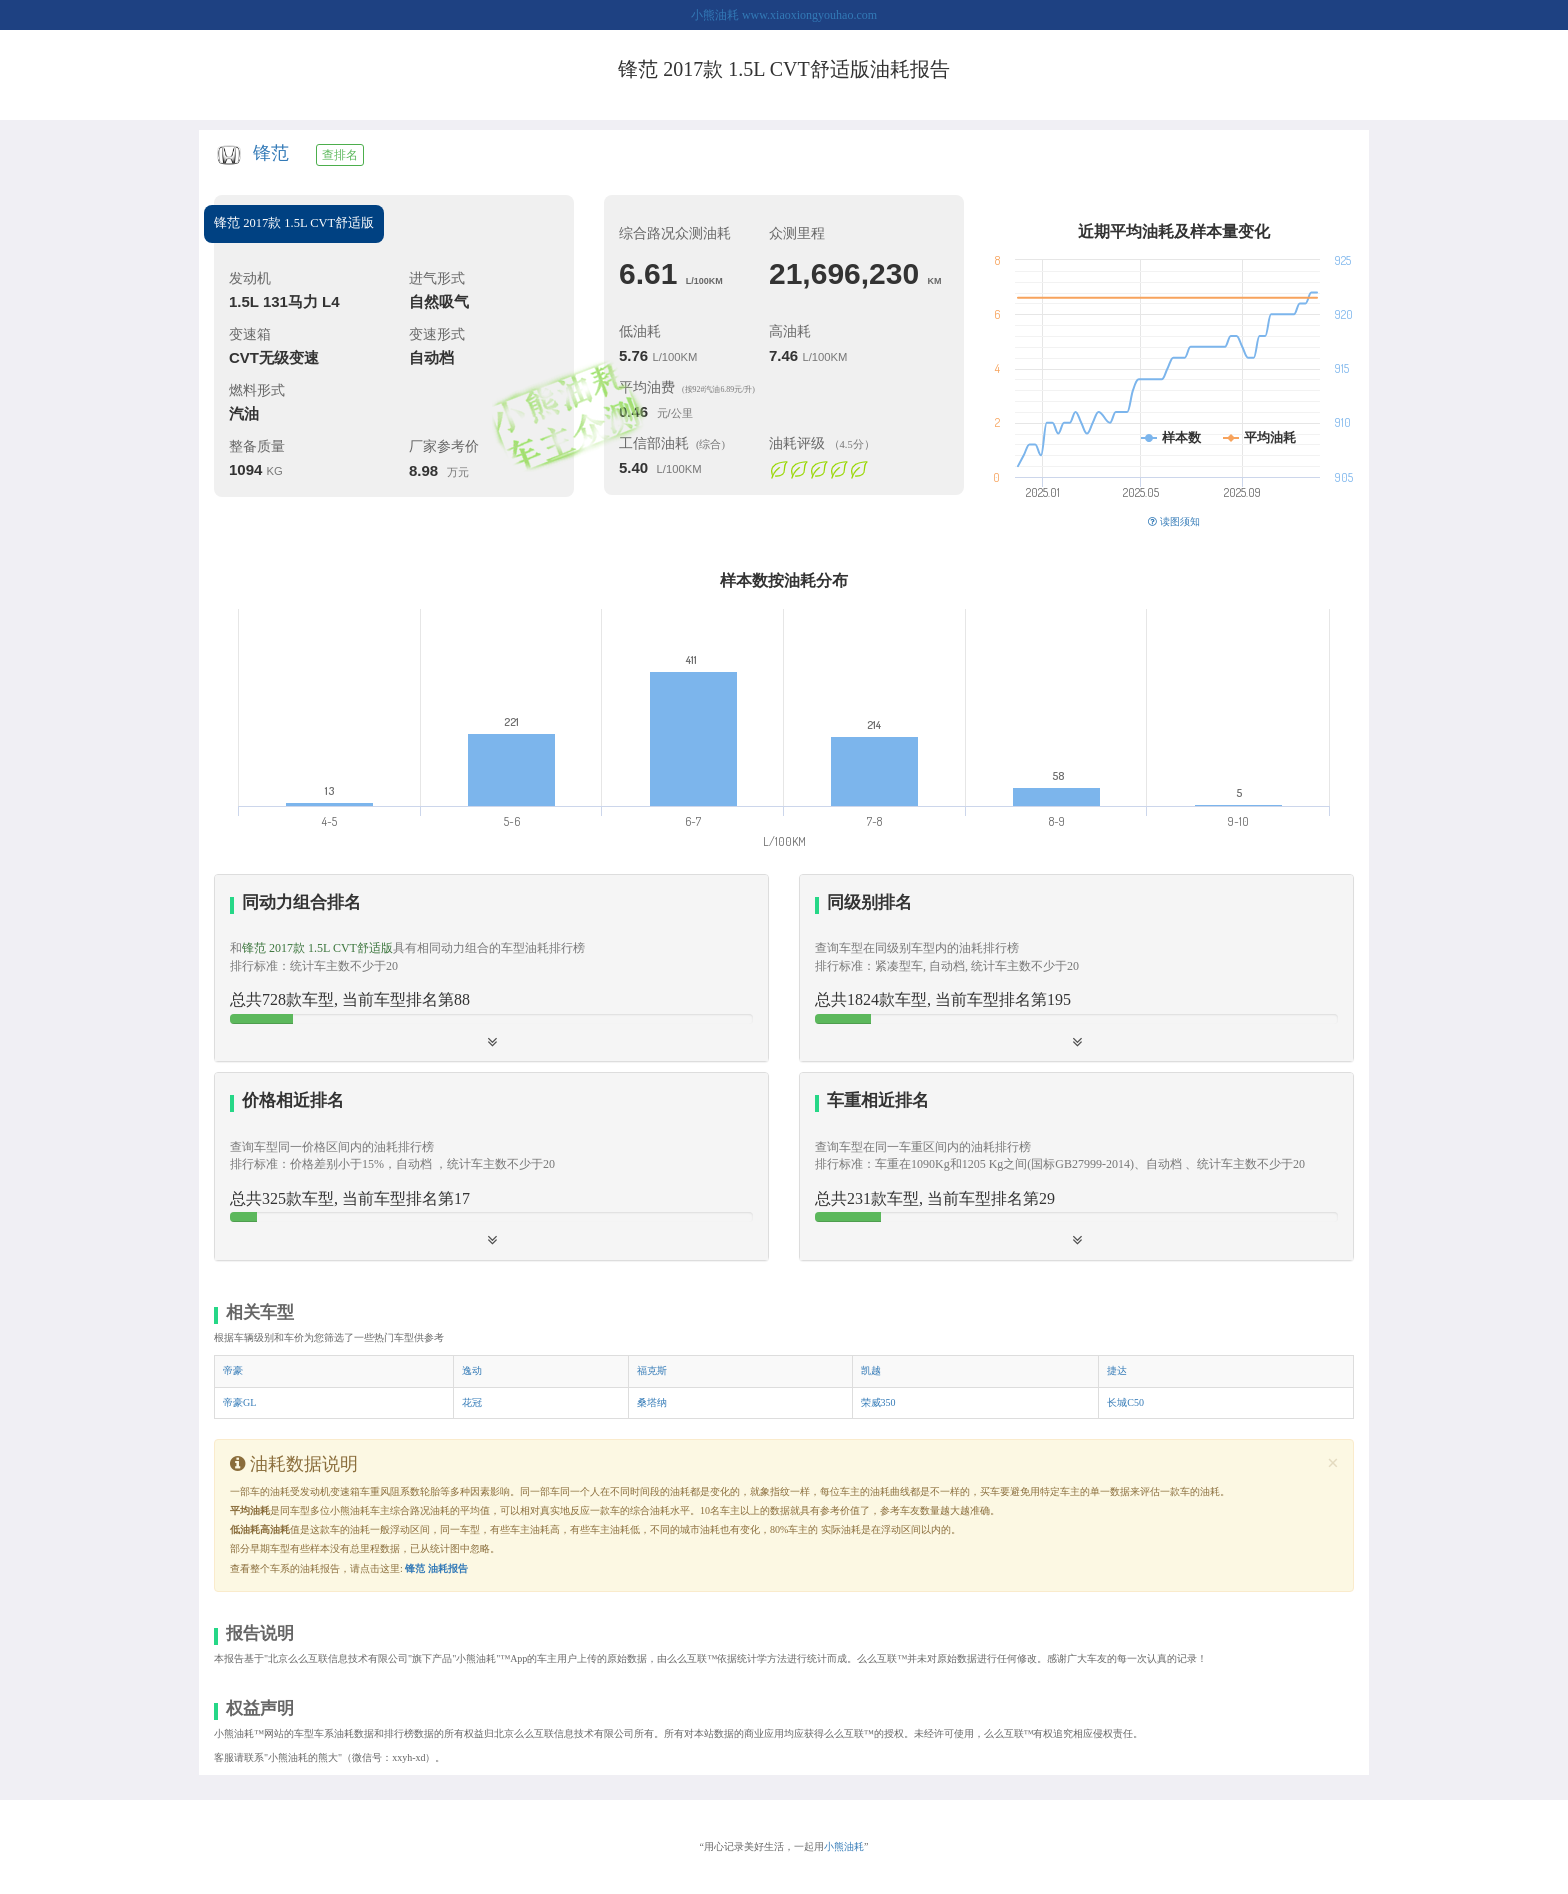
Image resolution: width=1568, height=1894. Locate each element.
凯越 (871, 1370)
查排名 (340, 155)
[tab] (491, 968)
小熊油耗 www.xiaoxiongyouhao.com (784, 15)
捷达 (1117, 1370)
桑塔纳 (652, 1402)
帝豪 (233, 1370)
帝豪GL (239, 1402)
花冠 (472, 1402)
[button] (1076, 968)
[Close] (1333, 1463)
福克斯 (652, 1370)
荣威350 (878, 1402)
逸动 (472, 1370)
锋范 (271, 153)
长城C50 (1125, 1402)
